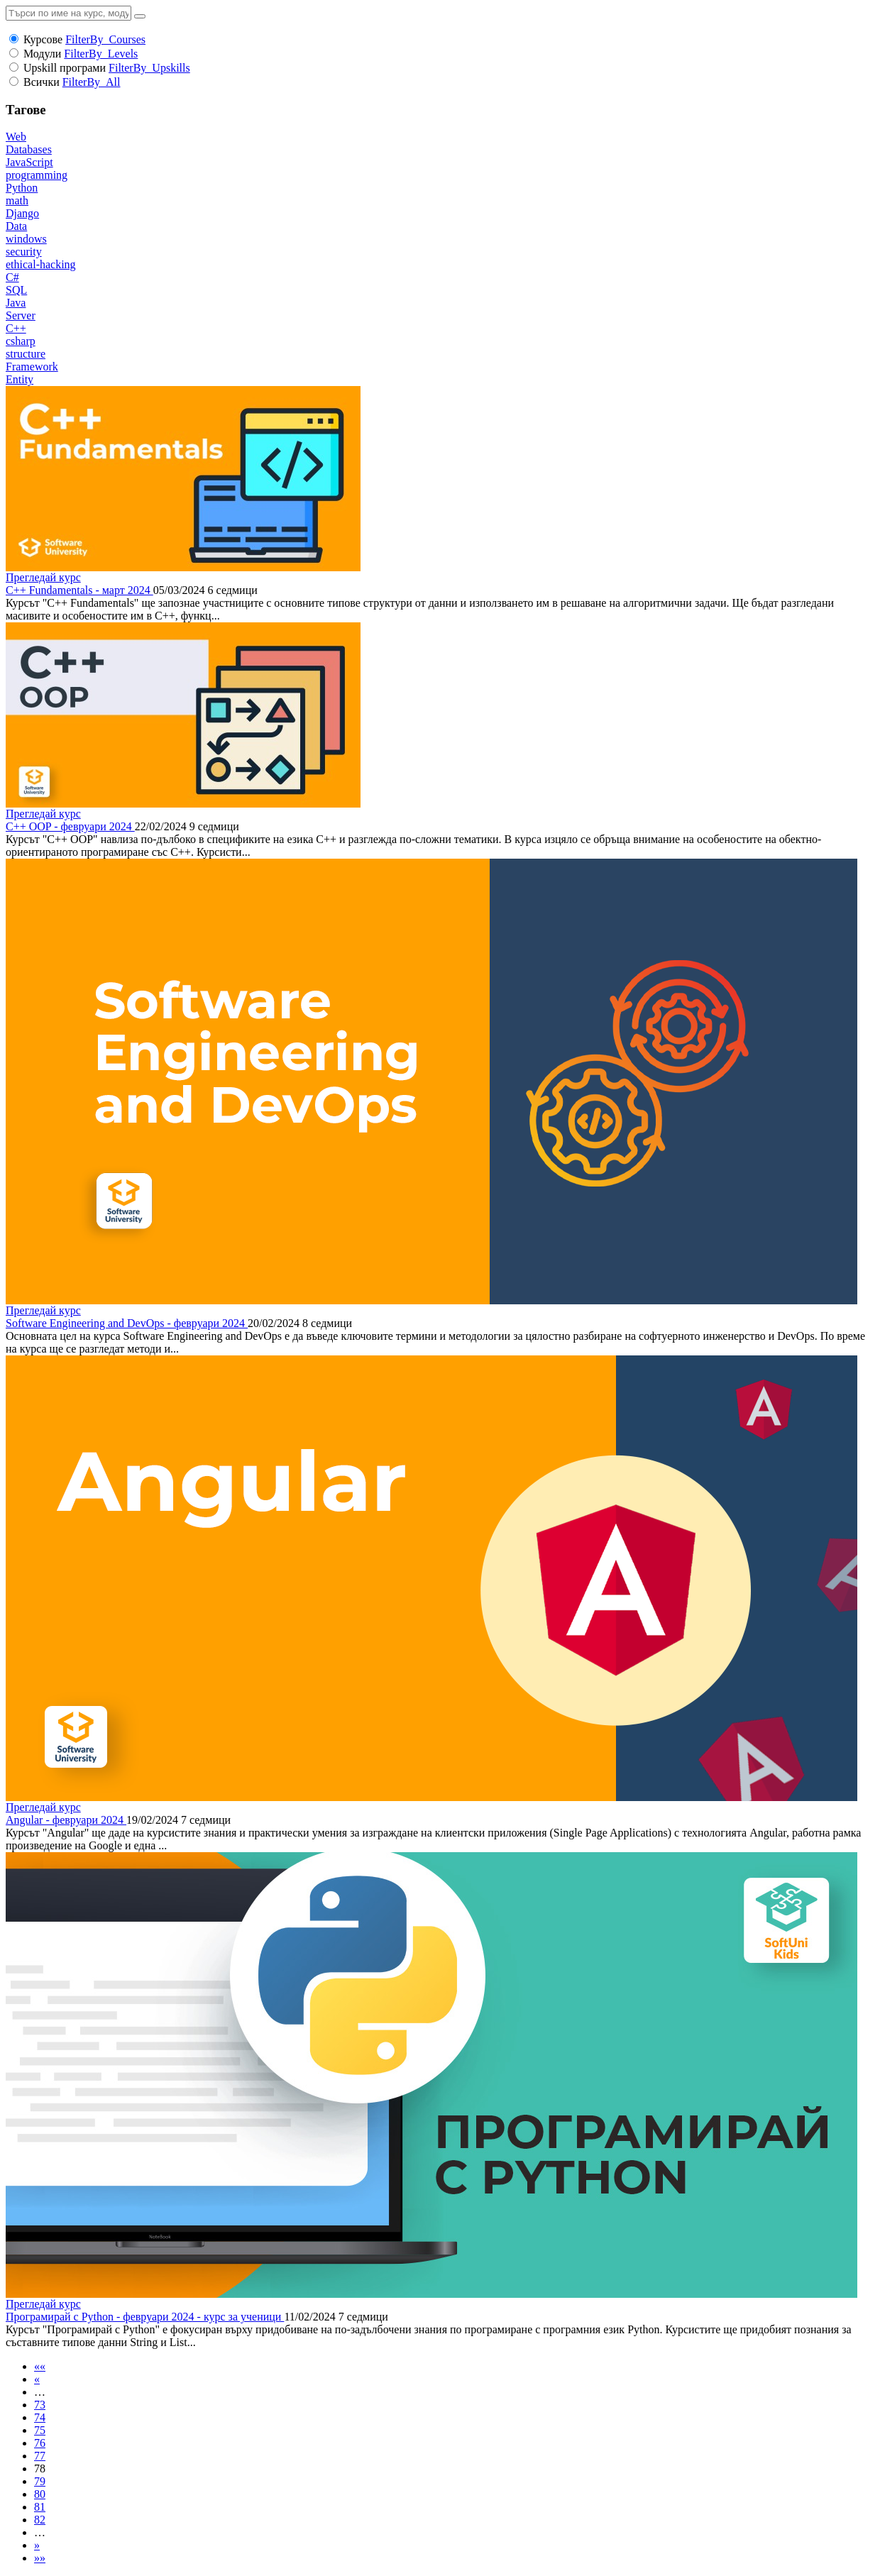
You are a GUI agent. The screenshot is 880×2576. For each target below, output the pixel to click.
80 (39, 2494)
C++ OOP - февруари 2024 (70, 826)
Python (22, 188)
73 (39, 2405)
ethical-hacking (41, 264)
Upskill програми (64, 68)
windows (26, 239)
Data (16, 226)
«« (39, 2366)
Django (22, 213)
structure (25, 354)
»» (39, 2558)
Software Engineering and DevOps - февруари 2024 (127, 1323)
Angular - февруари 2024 (66, 1820)
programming (36, 175)
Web (16, 137)
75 (39, 2430)
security (24, 252)
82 (39, 2520)
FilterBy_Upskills (149, 68)
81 (39, 2507)
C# (12, 277)
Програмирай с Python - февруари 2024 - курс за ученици (145, 2317)
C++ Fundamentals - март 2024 (79, 590)
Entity (19, 379)
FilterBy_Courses (105, 39)
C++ (16, 328)
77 (39, 2456)
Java (16, 303)
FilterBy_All (91, 82)
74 (39, 2417)
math (17, 200)
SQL (16, 290)
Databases (29, 149)
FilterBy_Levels (101, 54)
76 (39, 2443)
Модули (42, 54)
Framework (32, 366)
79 (39, 2481)
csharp (20, 341)
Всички (41, 82)
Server (20, 315)
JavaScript (29, 162)
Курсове (42, 39)
